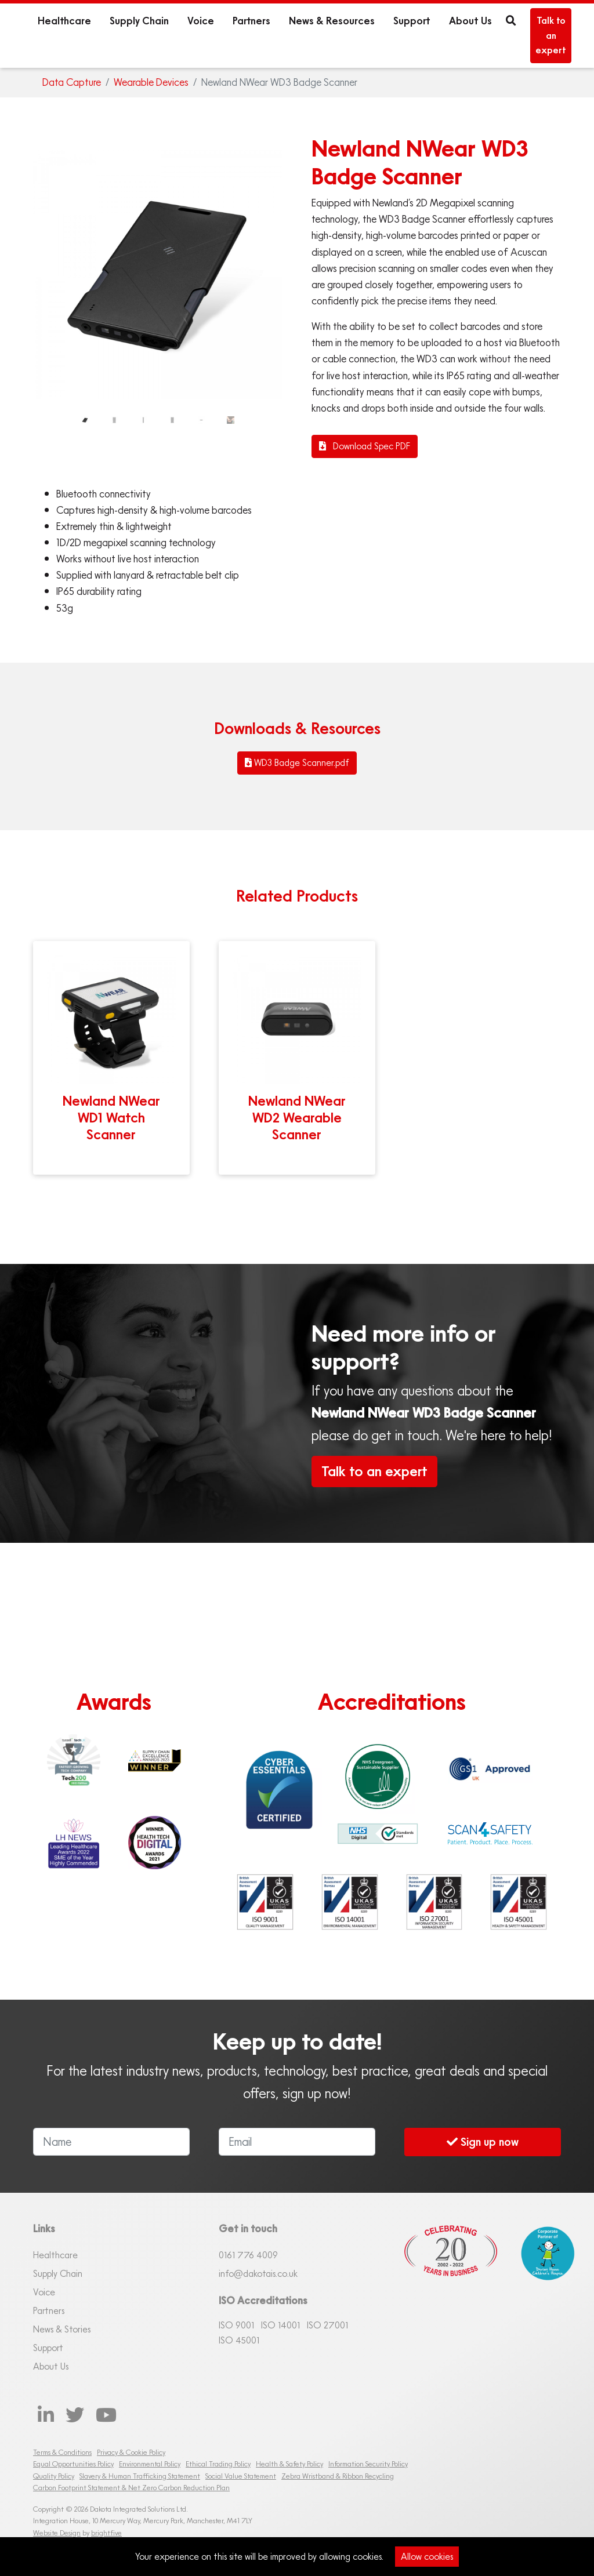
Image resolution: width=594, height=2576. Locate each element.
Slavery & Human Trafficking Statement (139, 2476)
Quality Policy (53, 2476)
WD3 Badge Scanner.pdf (297, 762)
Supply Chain (139, 20)
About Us (470, 20)
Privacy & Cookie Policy (131, 2452)
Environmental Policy (149, 2464)
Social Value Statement (240, 2476)
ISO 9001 (236, 2324)
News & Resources (332, 20)
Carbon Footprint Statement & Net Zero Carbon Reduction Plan (131, 2487)
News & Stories (61, 2329)
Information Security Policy (368, 2464)
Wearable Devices (151, 82)
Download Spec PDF (364, 445)
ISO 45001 (239, 2340)
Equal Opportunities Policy (73, 2464)
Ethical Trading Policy (218, 2464)
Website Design (57, 2533)
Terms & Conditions (62, 2452)
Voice (200, 20)
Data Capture (71, 82)
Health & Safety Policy (289, 2464)
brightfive (106, 2533)
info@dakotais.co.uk (258, 2273)
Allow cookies (427, 2556)
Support (411, 20)
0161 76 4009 (248, 2254)
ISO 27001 (327, 2324)
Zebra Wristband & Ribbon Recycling (337, 2476)
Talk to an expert (550, 35)
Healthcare (64, 20)
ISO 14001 (280, 2324)
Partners (251, 20)
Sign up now (483, 2141)
